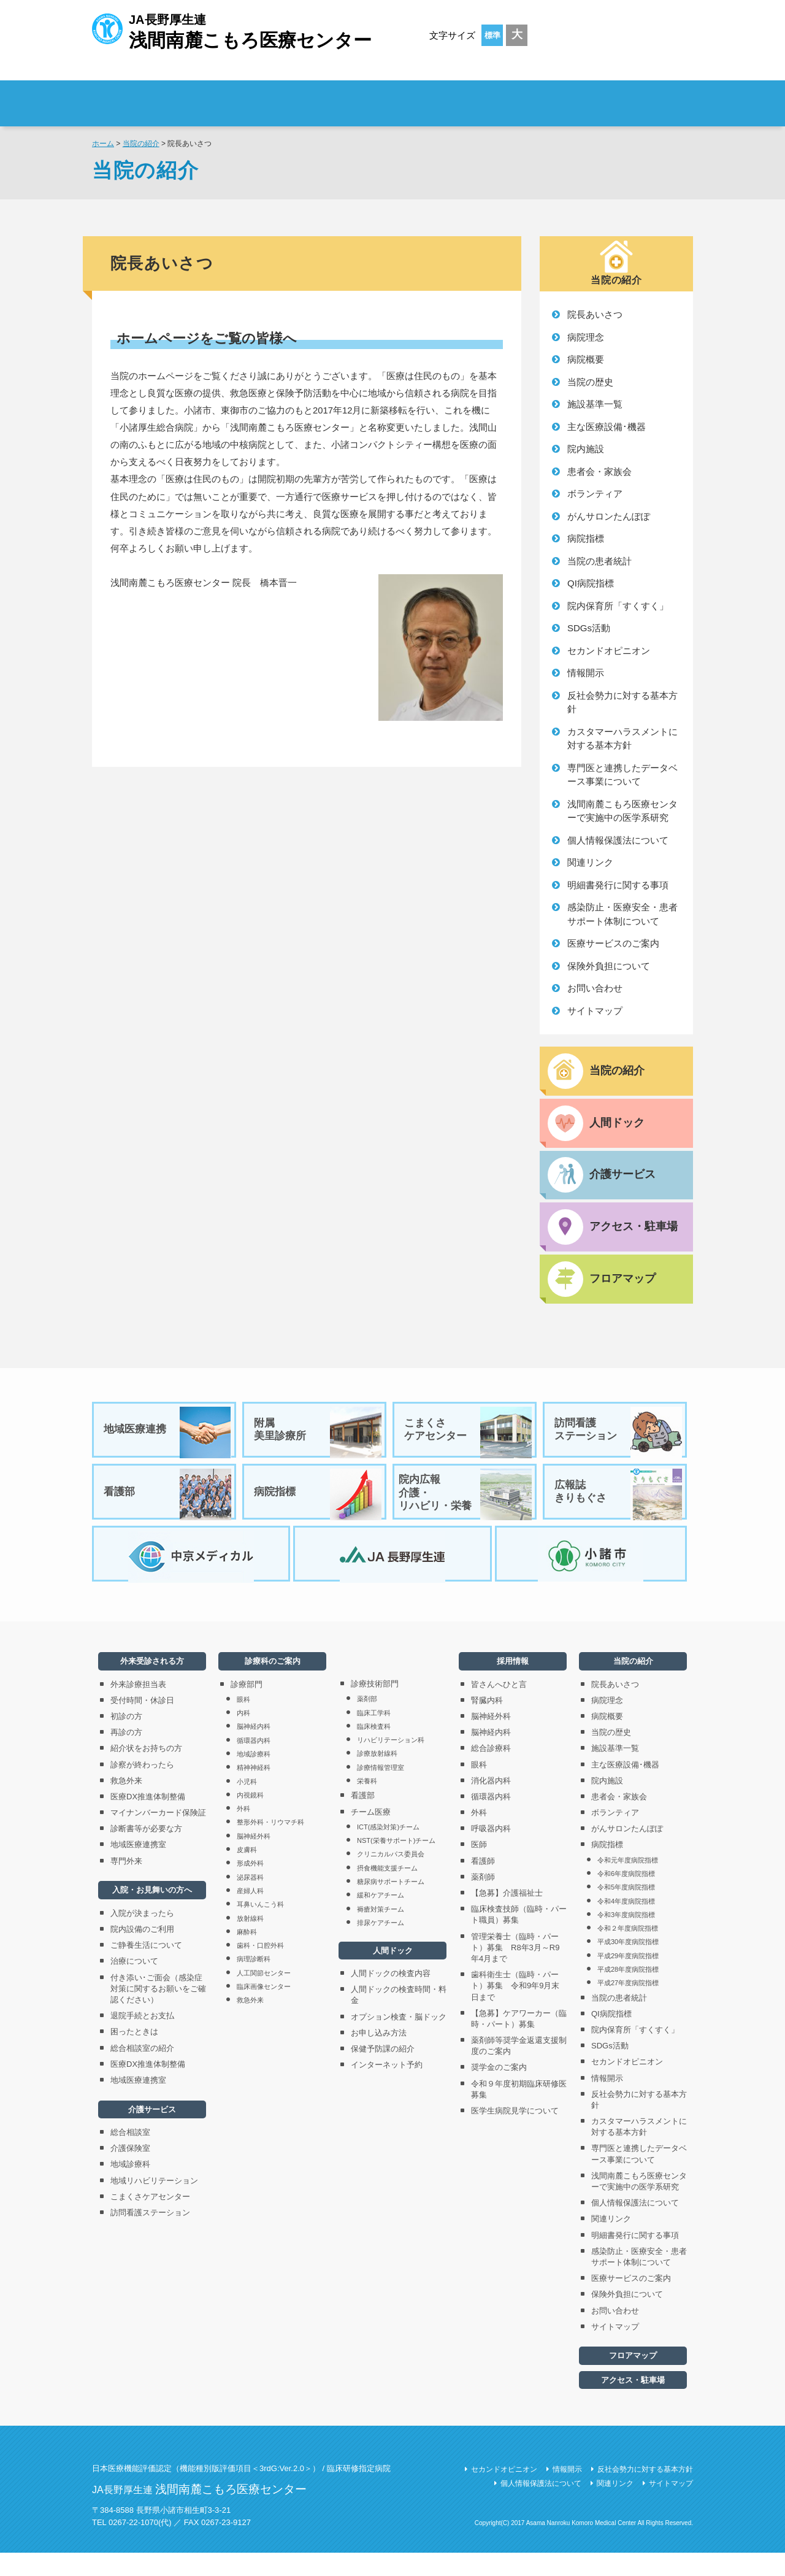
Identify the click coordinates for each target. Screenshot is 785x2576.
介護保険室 (130, 2171)
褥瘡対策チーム (380, 1932)
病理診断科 (253, 1982)
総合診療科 (491, 1771)
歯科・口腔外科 (260, 1968)
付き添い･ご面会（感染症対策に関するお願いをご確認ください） (158, 2012)
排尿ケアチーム (380, 1946)
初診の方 (126, 1739)
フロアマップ (633, 2378)
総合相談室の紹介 (142, 2070)
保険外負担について (608, 966)
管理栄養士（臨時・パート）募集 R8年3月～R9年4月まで (515, 1970)
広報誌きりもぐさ (619, 1506)
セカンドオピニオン (608, 650)
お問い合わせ (594, 988)
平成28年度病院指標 (628, 1992)
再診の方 (126, 1755)
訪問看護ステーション (619, 1439)
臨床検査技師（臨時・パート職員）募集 (519, 1938)
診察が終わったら (142, 1787)
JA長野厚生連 (232, 29)
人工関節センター (264, 1996)
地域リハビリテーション (154, 2204)
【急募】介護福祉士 (507, 1916)
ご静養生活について (146, 1968)
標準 (492, 35)
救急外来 (126, 1804)
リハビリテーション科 (390, 1763)
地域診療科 (130, 2187)
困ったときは (134, 2054)
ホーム (103, 143)
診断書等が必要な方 (146, 1851)
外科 (243, 1832)
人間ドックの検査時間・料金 (398, 2018)
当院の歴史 (590, 382)
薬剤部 (367, 1722)
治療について (134, 1984)
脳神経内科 (253, 1749)
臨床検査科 (374, 1749)
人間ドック (393, 1973)
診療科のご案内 (489, 95)
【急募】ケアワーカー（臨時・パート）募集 (519, 2042)
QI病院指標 (590, 583)
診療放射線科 (377, 1776)
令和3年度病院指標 (626, 1938)
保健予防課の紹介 (383, 2072)
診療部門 (246, 1707)
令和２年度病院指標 (627, 1951)
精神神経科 (253, 1790)
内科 (243, 1736)
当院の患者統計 (599, 561)
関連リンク (590, 862)
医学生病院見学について (515, 2134)
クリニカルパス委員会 (390, 1877)
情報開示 (585, 672)
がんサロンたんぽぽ (608, 516)
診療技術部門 (375, 1707)
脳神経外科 (253, 1859)
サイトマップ (594, 1010)
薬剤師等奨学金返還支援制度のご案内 (519, 2069)
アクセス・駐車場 (633, 2403)
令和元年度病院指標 (627, 1883)
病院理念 (585, 337)
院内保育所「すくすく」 (617, 606)
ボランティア (594, 493)
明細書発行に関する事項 (617, 885)
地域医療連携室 (138, 1867)
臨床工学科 (374, 1735)
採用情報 (619, 95)
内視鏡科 (250, 1818)
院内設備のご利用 (142, 1952)
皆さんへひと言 (499, 1707)
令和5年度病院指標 (626, 1910)
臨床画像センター (264, 2009)
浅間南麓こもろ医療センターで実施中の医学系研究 (622, 811)
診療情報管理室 (380, 1790)
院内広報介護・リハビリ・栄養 (465, 1506)
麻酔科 (247, 1955)
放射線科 (250, 1941)
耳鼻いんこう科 (260, 1927)
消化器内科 (491, 1804)
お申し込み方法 (379, 2056)
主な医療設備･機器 (606, 426)
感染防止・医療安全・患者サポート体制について (622, 914)
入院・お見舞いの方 (376, 95)
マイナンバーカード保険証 (158, 1835)
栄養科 (367, 1804)
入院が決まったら (142, 1936)
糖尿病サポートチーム (390, 1905)
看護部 (168, 1506)
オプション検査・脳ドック (398, 2040)
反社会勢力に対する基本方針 (622, 702)
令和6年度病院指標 (626, 1897)
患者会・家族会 (599, 471)
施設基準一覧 (594, 404)
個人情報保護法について (617, 840)
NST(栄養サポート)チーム (396, 1863)
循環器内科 (253, 1763)
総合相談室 (130, 2155)
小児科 (247, 1804)
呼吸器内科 (491, 1851)
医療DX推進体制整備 (147, 1819)
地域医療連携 (168, 1439)
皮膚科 (247, 1873)
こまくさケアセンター (468, 1439)
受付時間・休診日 (142, 1723)
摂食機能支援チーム (387, 1891)
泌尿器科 (250, 1900)
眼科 (243, 1722)
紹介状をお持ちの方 (146, 1771)
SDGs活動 (588, 628)
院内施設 (585, 449)
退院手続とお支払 (142, 2038)
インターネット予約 (387, 2088)
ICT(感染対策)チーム (388, 1850)
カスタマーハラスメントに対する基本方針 (622, 738)
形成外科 (250, 1886)
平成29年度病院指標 (628, 1979)
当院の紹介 (141, 143)
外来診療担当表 (138, 1707)
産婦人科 (250, 1914)
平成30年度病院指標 (628, 1965)
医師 (479, 1867)
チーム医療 (371, 1834)
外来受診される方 (263, 95)
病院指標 (585, 538)
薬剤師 (483, 1900)
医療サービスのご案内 (613, 943)
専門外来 (126, 1884)
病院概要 (585, 359)
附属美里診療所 (318, 1439)
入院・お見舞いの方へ (152, 1913)
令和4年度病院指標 (626, 1924)
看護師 (483, 1884)
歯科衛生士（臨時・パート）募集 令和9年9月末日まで (515, 2008)
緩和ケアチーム (380, 1918)
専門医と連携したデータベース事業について (622, 775)
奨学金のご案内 (499, 2090)
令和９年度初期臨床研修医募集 (519, 2112)
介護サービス (152, 2132)
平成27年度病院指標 (628, 2006)
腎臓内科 (487, 1723)
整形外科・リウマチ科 (270, 1845)
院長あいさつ (594, 314)
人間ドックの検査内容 (391, 1996)
